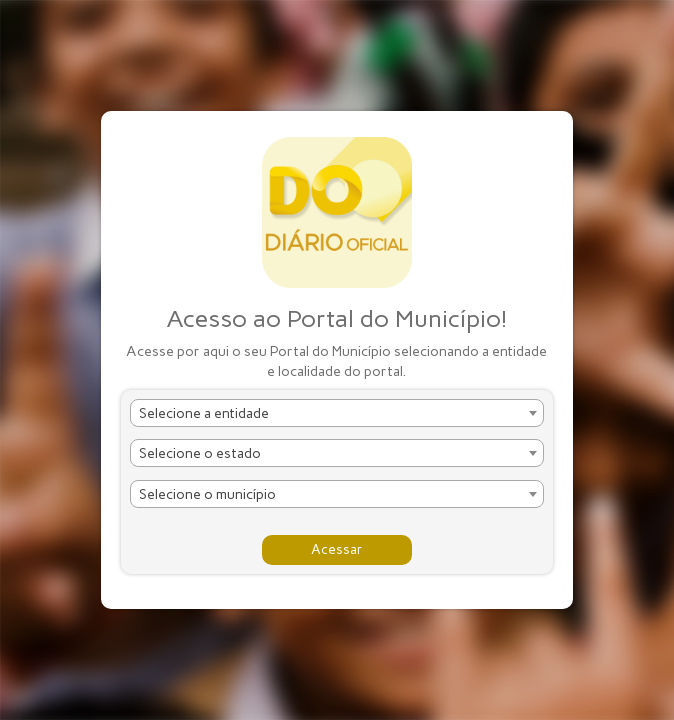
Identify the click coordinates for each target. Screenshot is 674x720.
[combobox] (337, 413)
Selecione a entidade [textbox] (204, 413)
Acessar (336, 549)
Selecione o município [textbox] (207, 494)
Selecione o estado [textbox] (200, 453)
